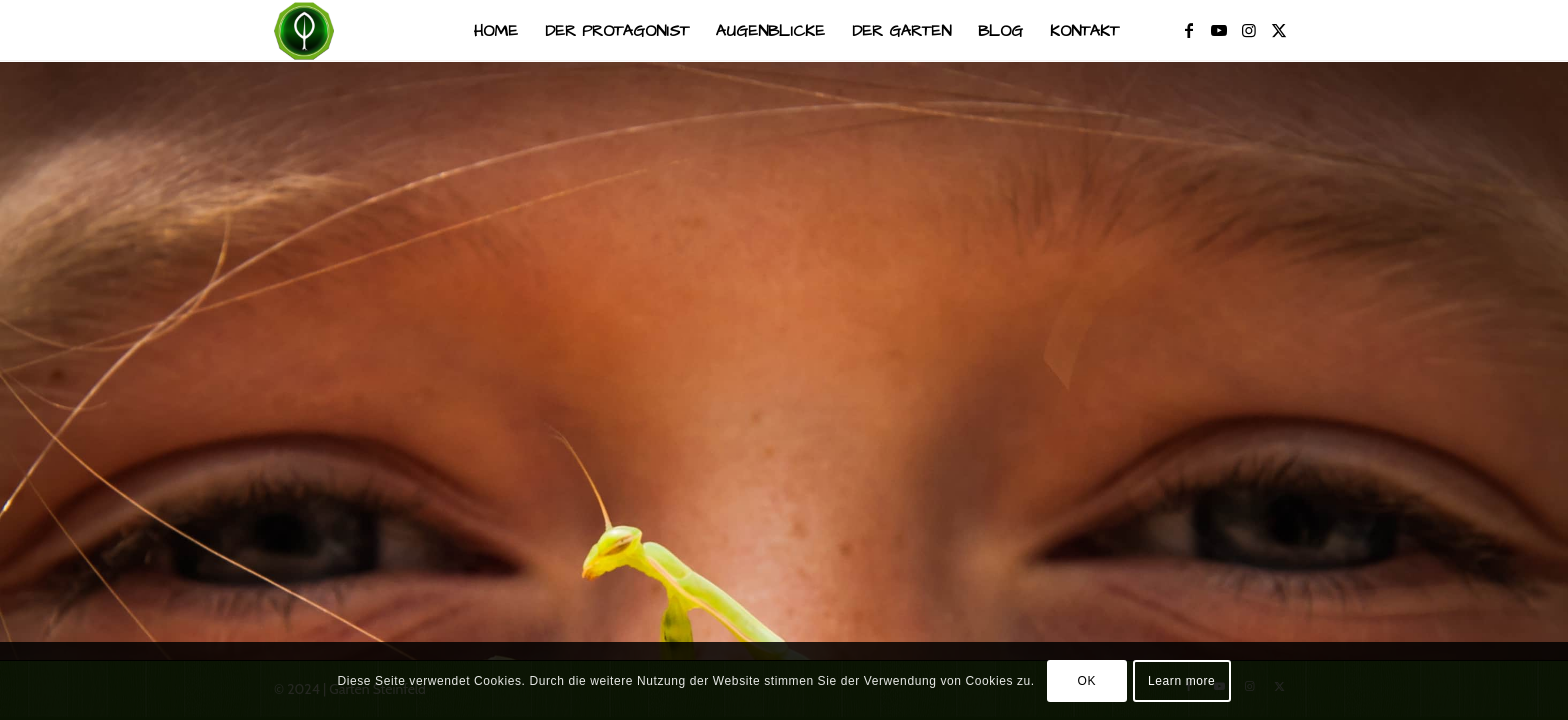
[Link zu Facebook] (1189, 30)
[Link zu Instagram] (1249, 30)
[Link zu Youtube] (1219, 30)
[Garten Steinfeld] (304, 31)
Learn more (1181, 681)
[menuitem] (496, 31)
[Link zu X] (1279, 30)
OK (1087, 681)
